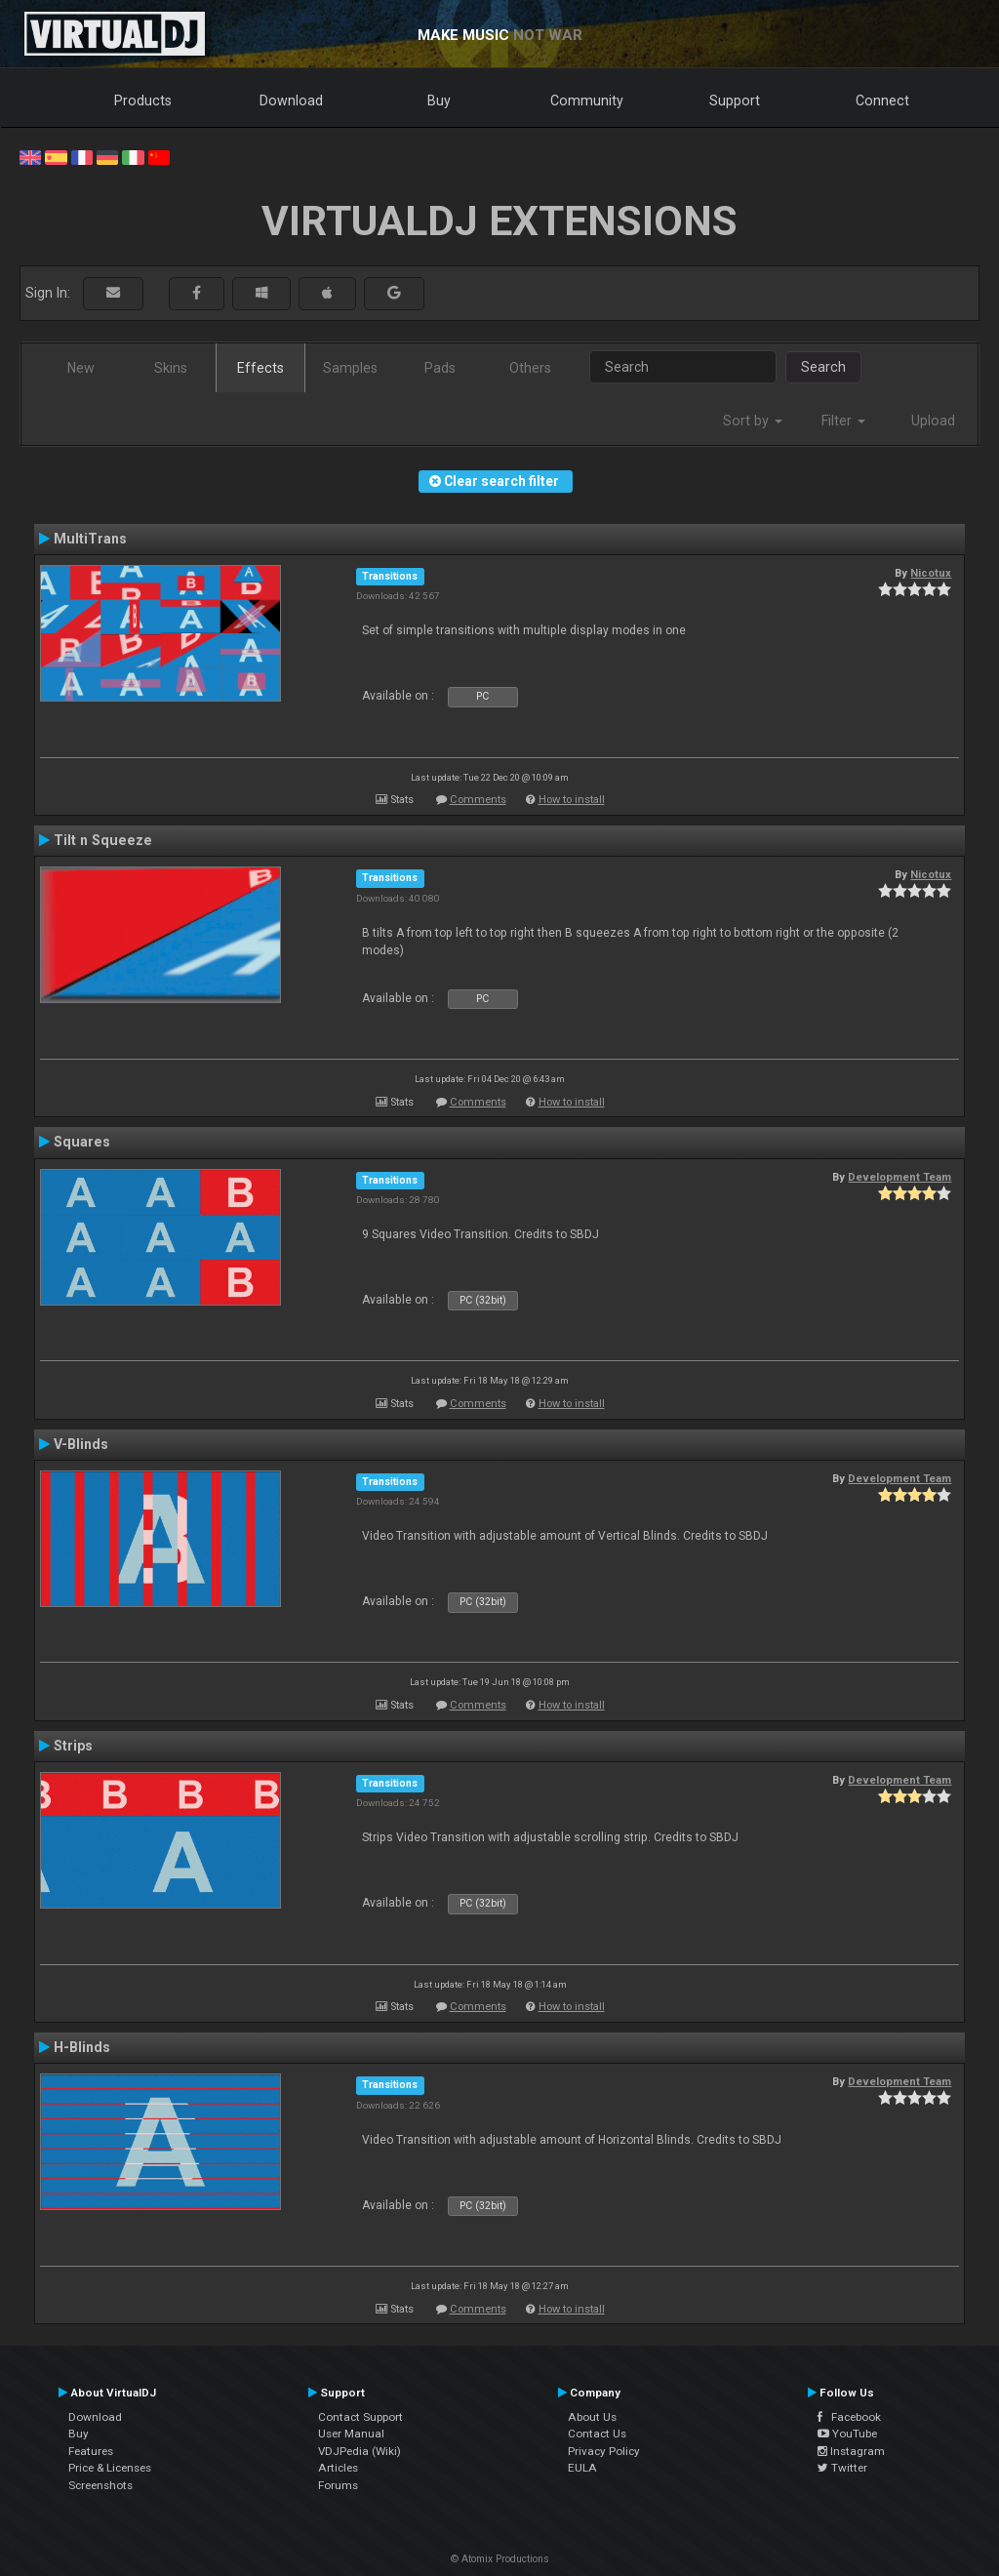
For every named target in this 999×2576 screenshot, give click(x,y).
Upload (933, 420)
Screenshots (100, 2485)
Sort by (752, 420)
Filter (843, 420)
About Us (592, 2417)
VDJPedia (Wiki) (359, 2451)
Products (143, 100)
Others (530, 368)
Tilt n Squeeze (103, 840)
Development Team (899, 1177)
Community (586, 100)
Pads (440, 368)
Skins (170, 368)
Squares (82, 1141)
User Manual (351, 2433)
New (81, 368)
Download (291, 100)
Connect (882, 100)
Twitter (842, 2468)
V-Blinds (81, 1444)
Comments (478, 799)
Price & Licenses (109, 2468)
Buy (439, 100)
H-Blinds (82, 2047)
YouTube (847, 2433)
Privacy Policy (604, 2451)
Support (734, 100)
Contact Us (597, 2433)
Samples (350, 368)
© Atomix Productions (500, 2559)
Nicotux (930, 573)
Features (90, 2451)
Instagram (851, 2451)
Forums (338, 2485)
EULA (582, 2468)
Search (823, 367)
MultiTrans (90, 538)
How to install (572, 799)
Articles (338, 2468)
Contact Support (360, 2417)
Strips (73, 1745)
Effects (260, 368)
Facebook (849, 2417)
